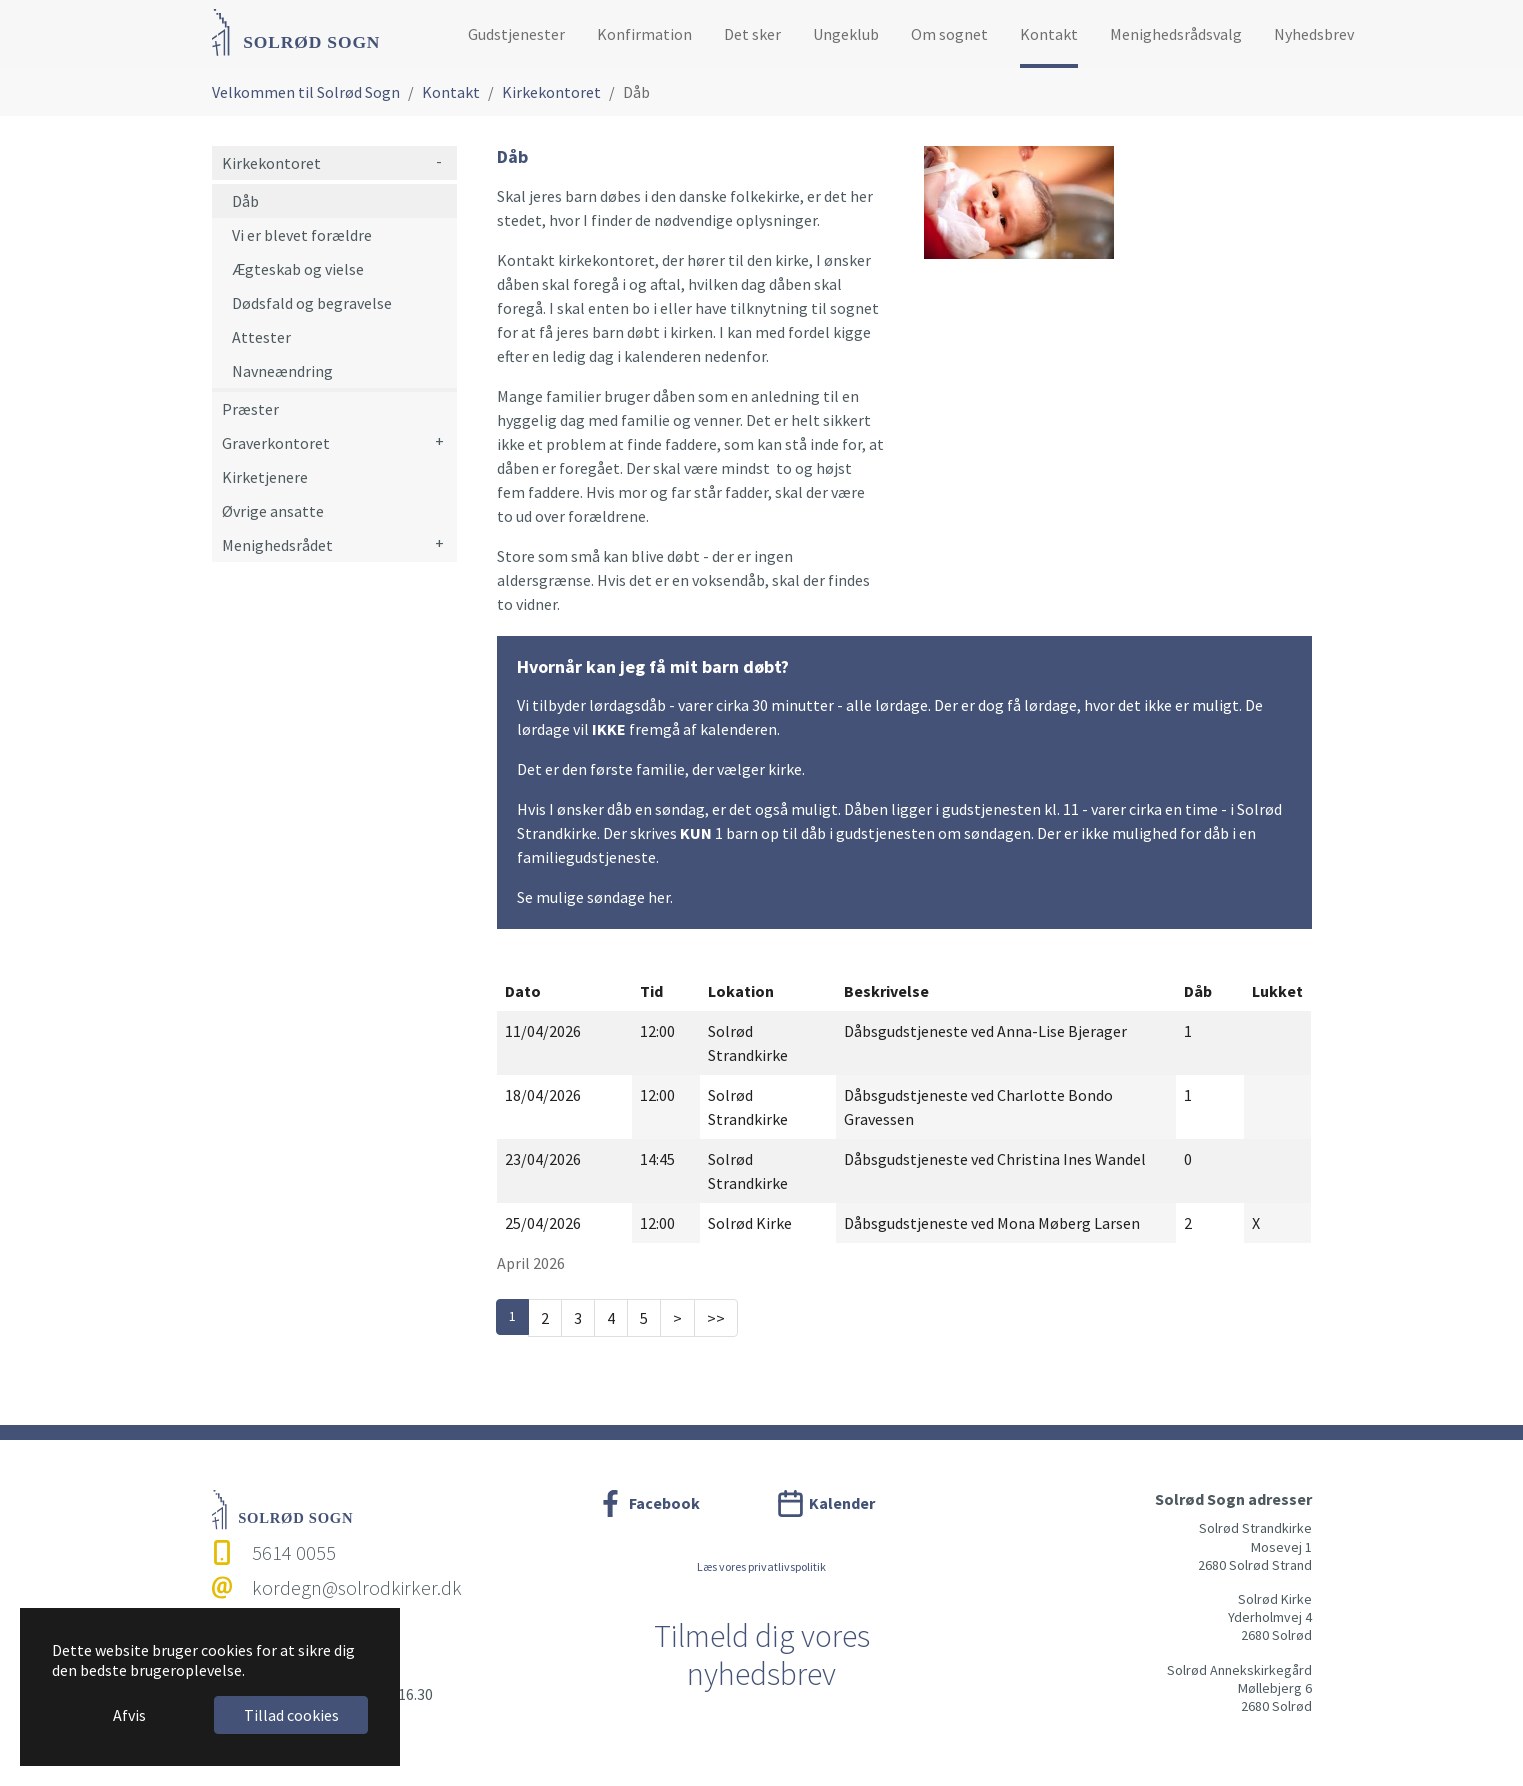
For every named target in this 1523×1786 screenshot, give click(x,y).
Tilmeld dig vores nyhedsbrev (762, 1655)
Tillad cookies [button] (291, 1715)
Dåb (245, 201)
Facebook (664, 1503)
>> (716, 1318)
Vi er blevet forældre (302, 235)
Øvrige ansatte (273, 511)
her (659, 897)
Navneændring (282, 371)
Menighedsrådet (277, 545)
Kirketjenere (265, 477)
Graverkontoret (276, 443)
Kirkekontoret (271, 163)
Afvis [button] (129, 1715)
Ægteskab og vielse (298, 269)
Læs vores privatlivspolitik (761, 1566)
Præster (250, 409)
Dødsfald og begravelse (312, 303)
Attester (261, 337)
